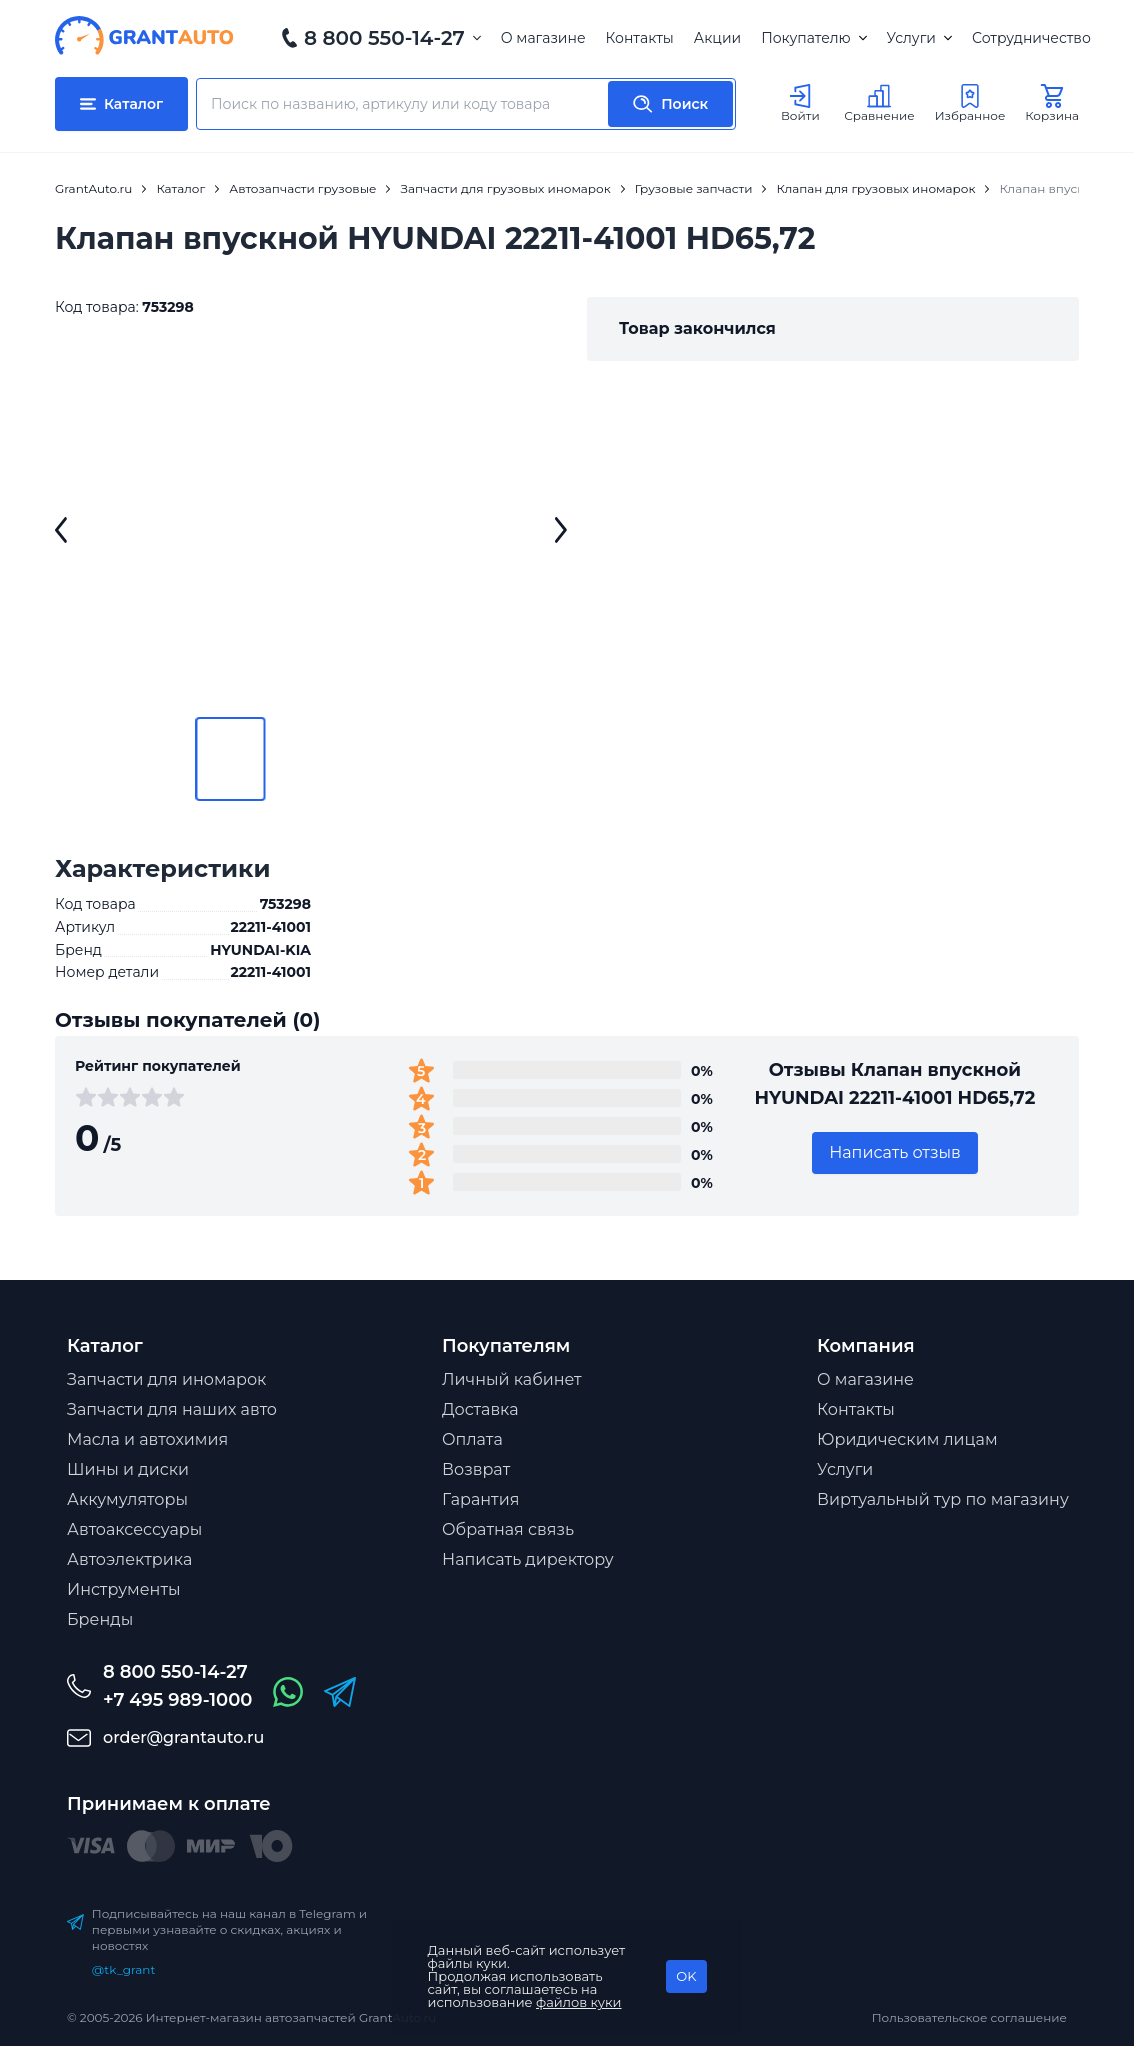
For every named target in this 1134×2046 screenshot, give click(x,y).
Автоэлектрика (129, 1559)
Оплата (472, 1439)
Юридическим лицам (907, 1439)
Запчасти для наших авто (172, 1409)
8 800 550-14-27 (384, 38)
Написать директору (528, 1559)
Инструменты (124, 1589)
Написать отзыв (895, 1152)
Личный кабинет (512, 1379)
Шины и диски (128, 1469)
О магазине (543, 38)
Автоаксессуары (134, 1529)
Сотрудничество (1031, 38)
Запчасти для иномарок (166, 1379)
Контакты (640, 38)
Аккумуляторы (127, 1499)
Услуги (919, 38)
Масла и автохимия (147, 1439)
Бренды (100, 1619)
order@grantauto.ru (183, 1737)
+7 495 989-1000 (177, 1700)
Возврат (476, 1469)
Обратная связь (508, 1529)
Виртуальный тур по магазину (943, 1499)
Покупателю (813, 38)
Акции (717, 38)
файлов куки (579, 2002)
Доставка (480, 1409)
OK (686, 1976)
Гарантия (480, 1499)
